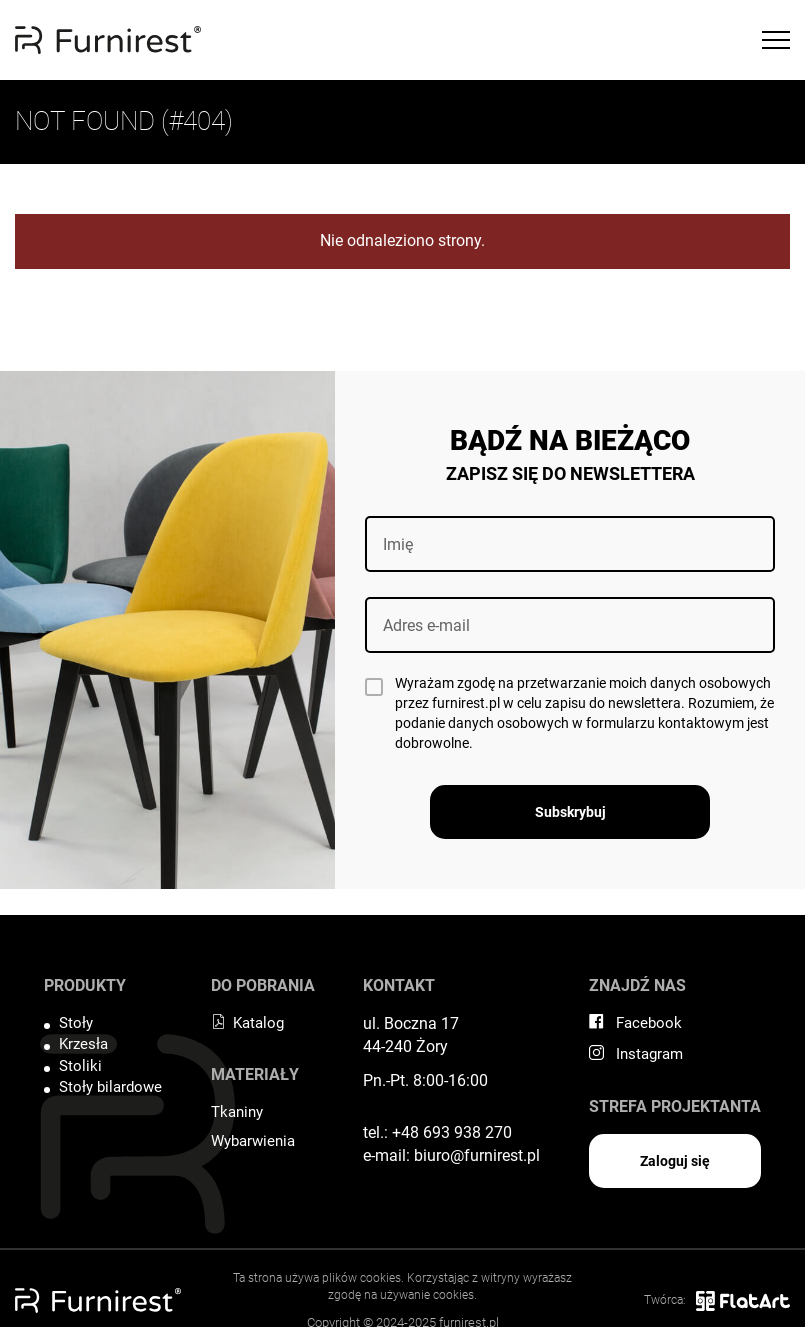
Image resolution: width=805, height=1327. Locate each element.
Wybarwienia (253, 1141)
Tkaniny (237, 1112)
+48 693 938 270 (452, 1132)
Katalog (247, 1023)
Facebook (635, 1023)
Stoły (76, 1023)
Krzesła (83, 1044)
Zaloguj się (675, 1161)
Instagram (636, 1054)
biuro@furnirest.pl (477, 1155)
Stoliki (80, 1066)
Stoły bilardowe (110, 1087)
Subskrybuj (570, 812)
